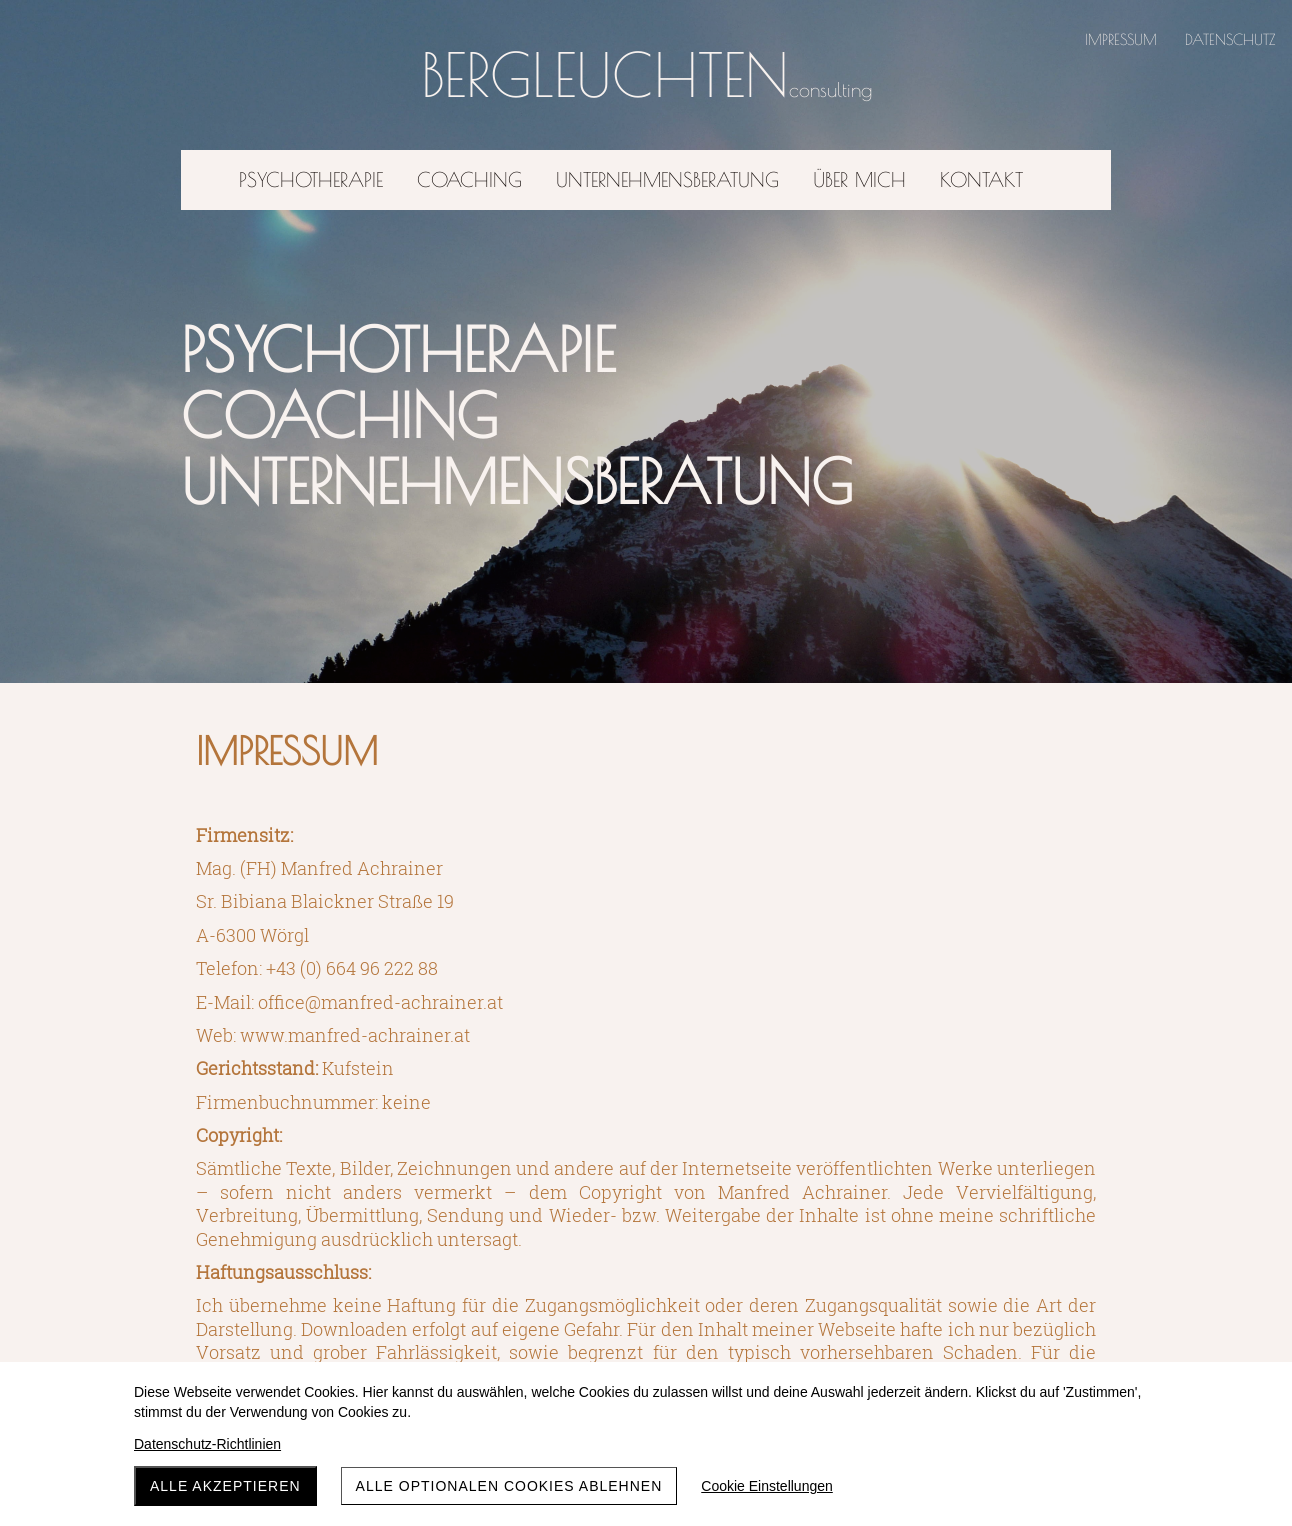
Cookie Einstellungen (767, 1486)
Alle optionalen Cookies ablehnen (509, 1486)
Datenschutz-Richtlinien (207, 1444)
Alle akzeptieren (225, 1486)
